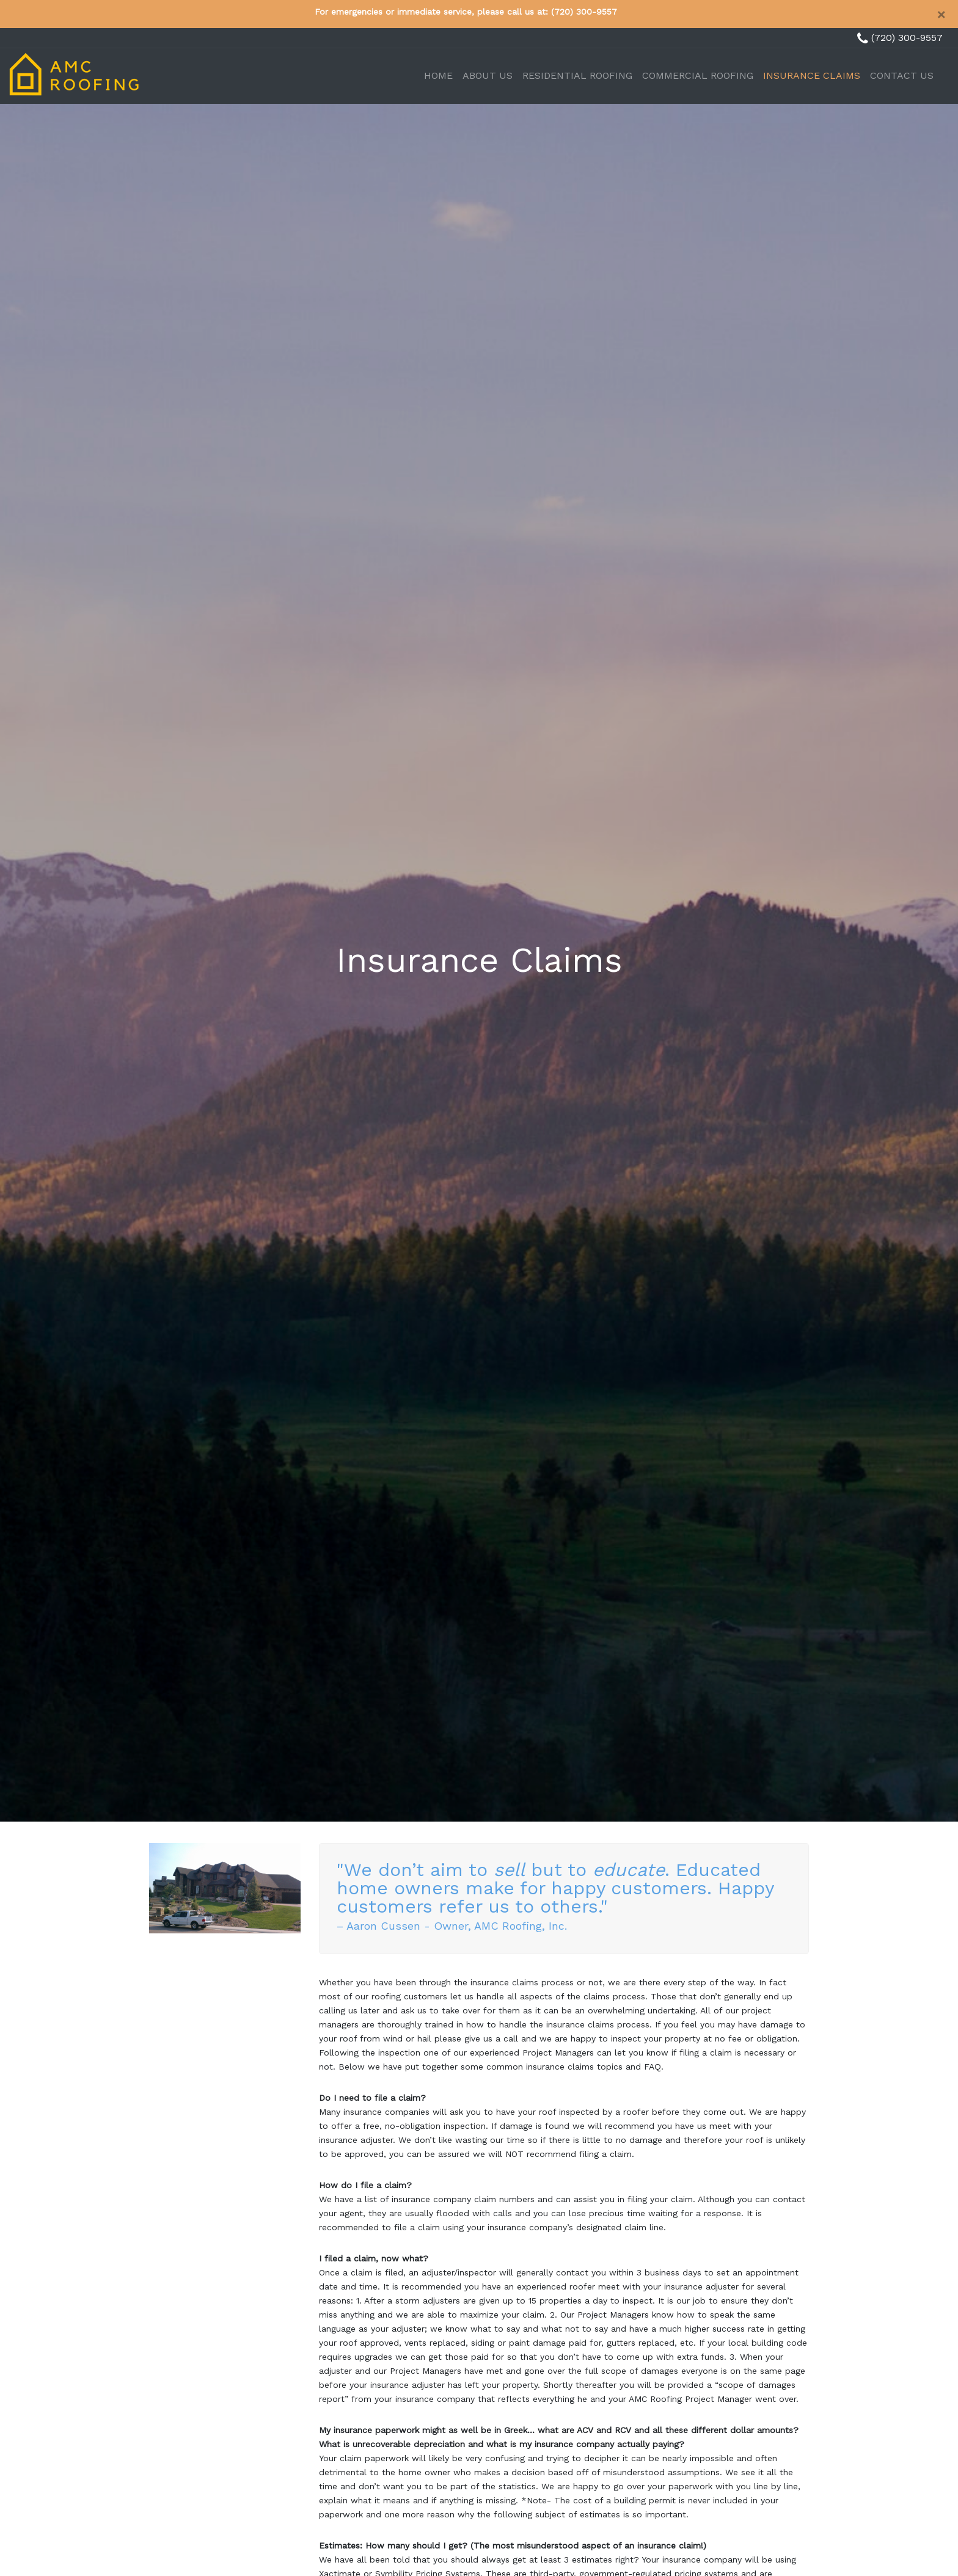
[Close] (941, 14)
